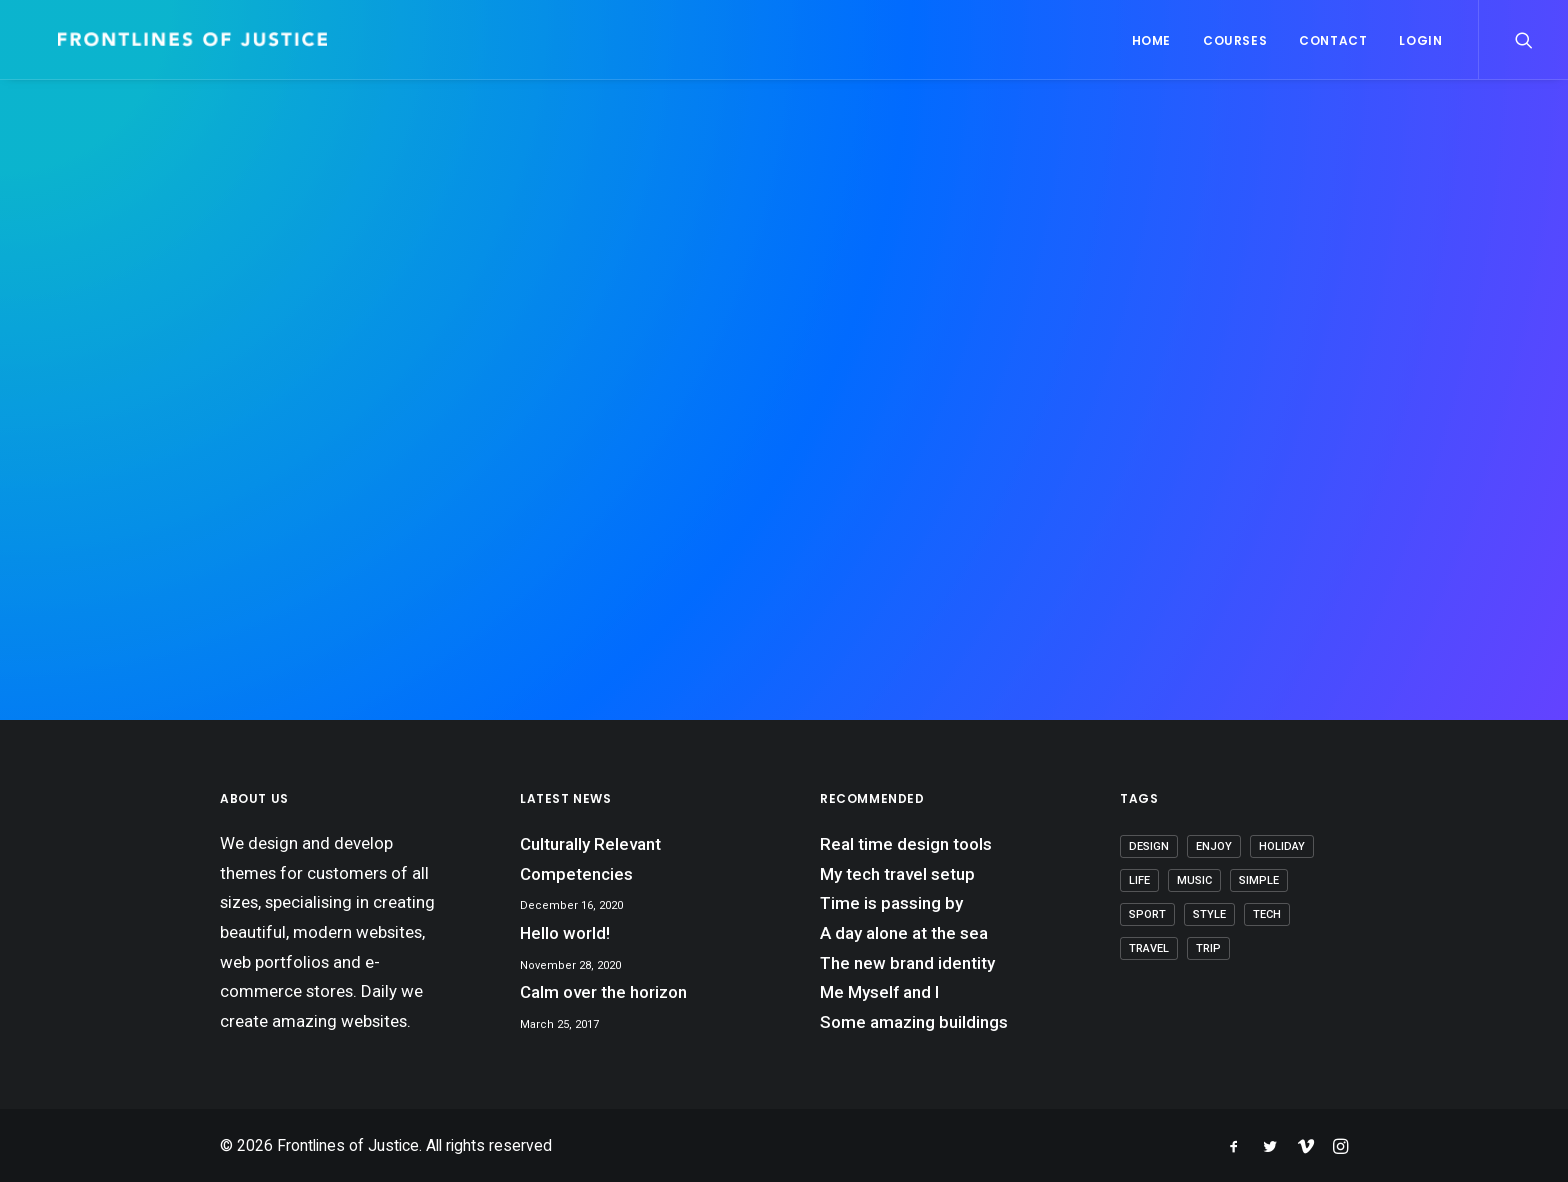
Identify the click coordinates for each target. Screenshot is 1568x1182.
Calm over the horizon (603, 992)
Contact (1333, 40)
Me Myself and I (879, 992)
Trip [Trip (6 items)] (1208, 948)
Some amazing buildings (914, 1022)
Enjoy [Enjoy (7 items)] (1214, 846)
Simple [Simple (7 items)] (1259, 880)
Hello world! (565, 933)
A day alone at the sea (904, 933)
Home (1151, 40)
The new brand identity (907, 963)
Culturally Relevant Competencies (590, 859)
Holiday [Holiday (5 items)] (1282, 846)
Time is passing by (891, 903)
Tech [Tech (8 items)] (1267, 914)
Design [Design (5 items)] (1149, 846)
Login (1420, 40)
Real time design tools (906, 844)
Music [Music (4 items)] (1194, 880)
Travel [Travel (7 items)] (1149, 948)
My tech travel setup (897, 874)
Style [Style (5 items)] (1209, 914)
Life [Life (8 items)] (1139, 880)
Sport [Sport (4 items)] (1147, 914)
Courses (1235, 40)
